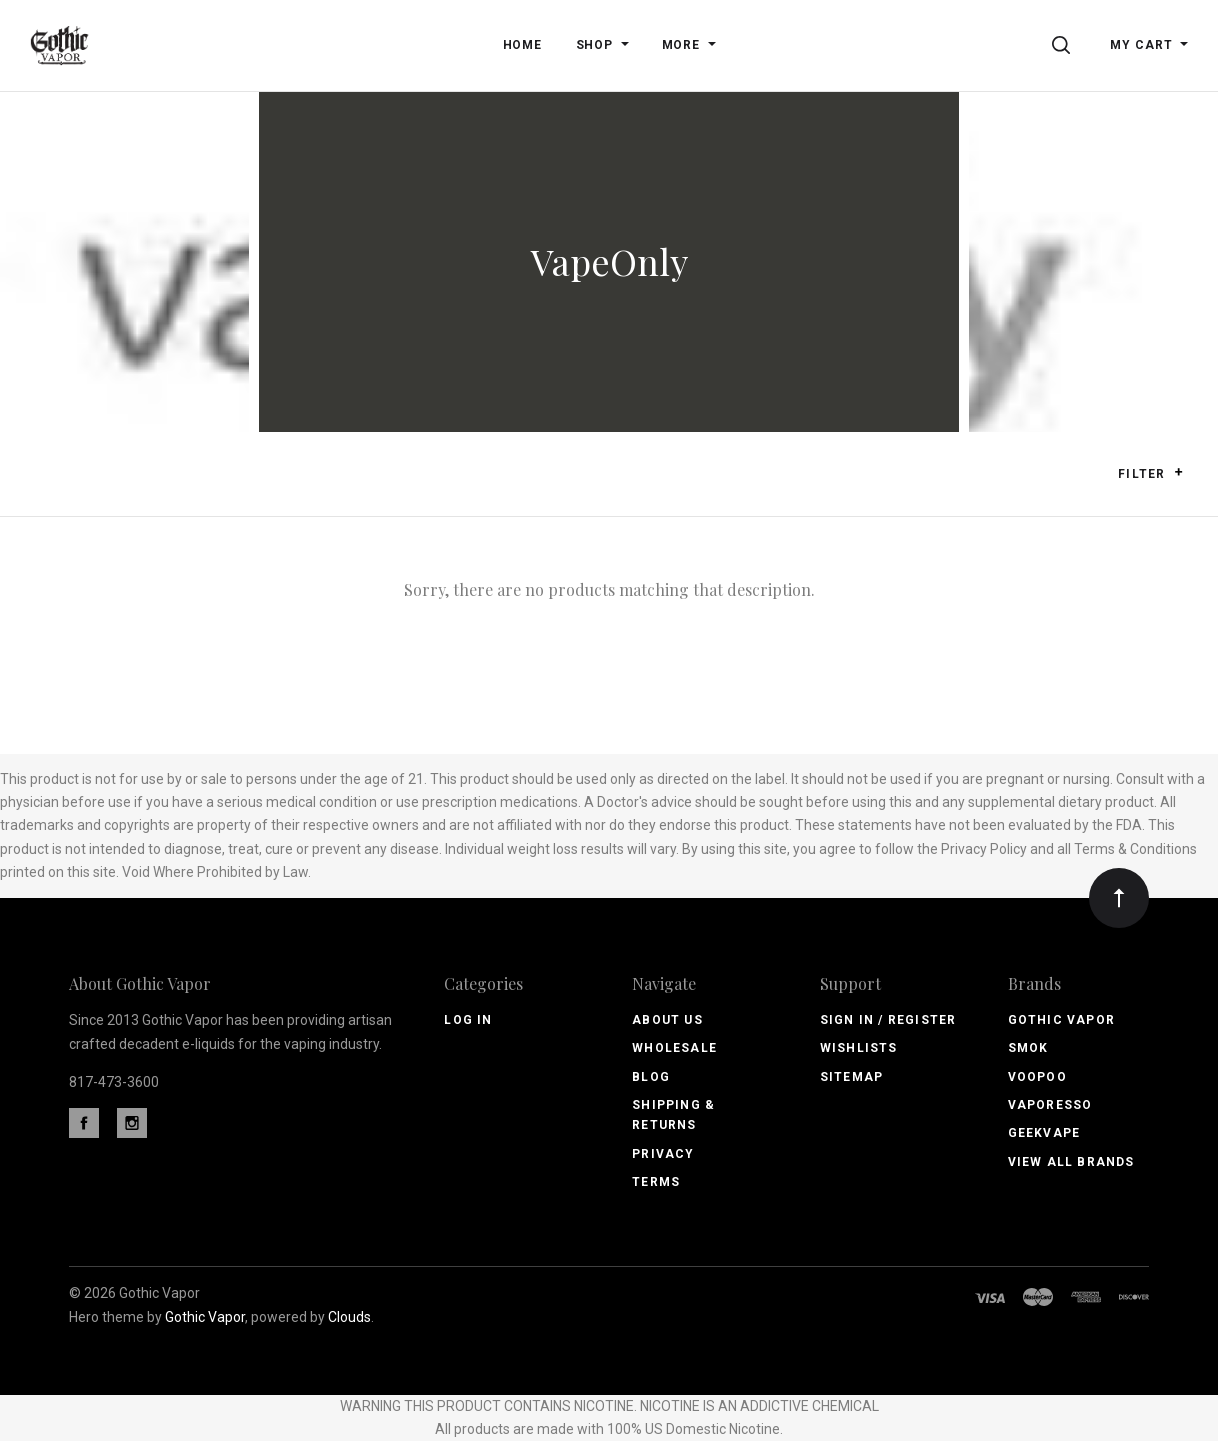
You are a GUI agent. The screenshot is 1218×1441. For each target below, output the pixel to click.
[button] (1178, 472)
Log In (468, 1020)
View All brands (1071, 1162)
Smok (1028, 1048)
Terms (656, 1182)
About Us (667, 1020)
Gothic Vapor (1061, 1020)
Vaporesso (1050, 1105)
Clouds (349, 1317)
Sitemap (851, 1077)
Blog (651, 1077)
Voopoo (1037, 1077)
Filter (1150, 473)
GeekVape (1044, 1133)
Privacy (663, 1154)
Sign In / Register (888, 1020)
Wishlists (859, 1048)
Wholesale (674, 1048)
